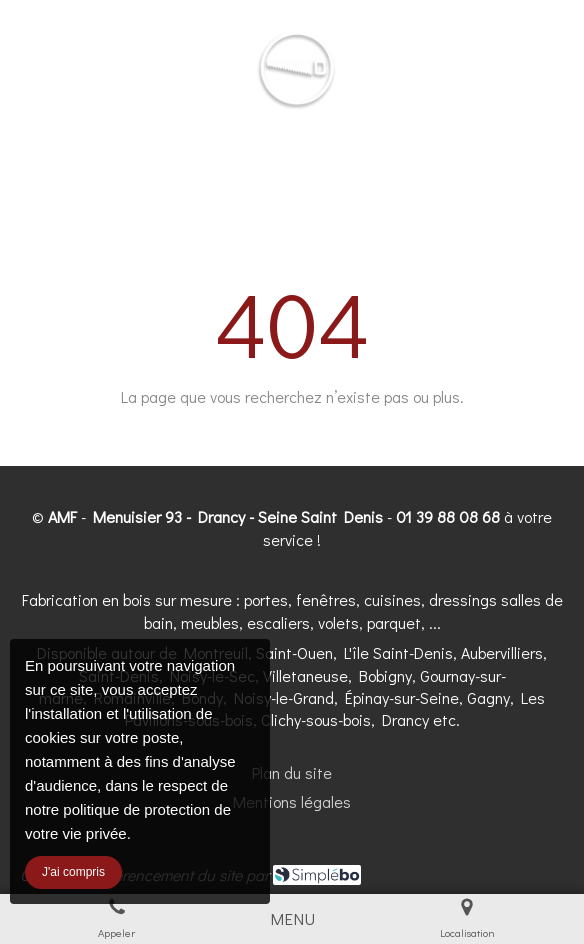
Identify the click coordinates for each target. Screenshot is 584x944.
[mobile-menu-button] (292, 919)
